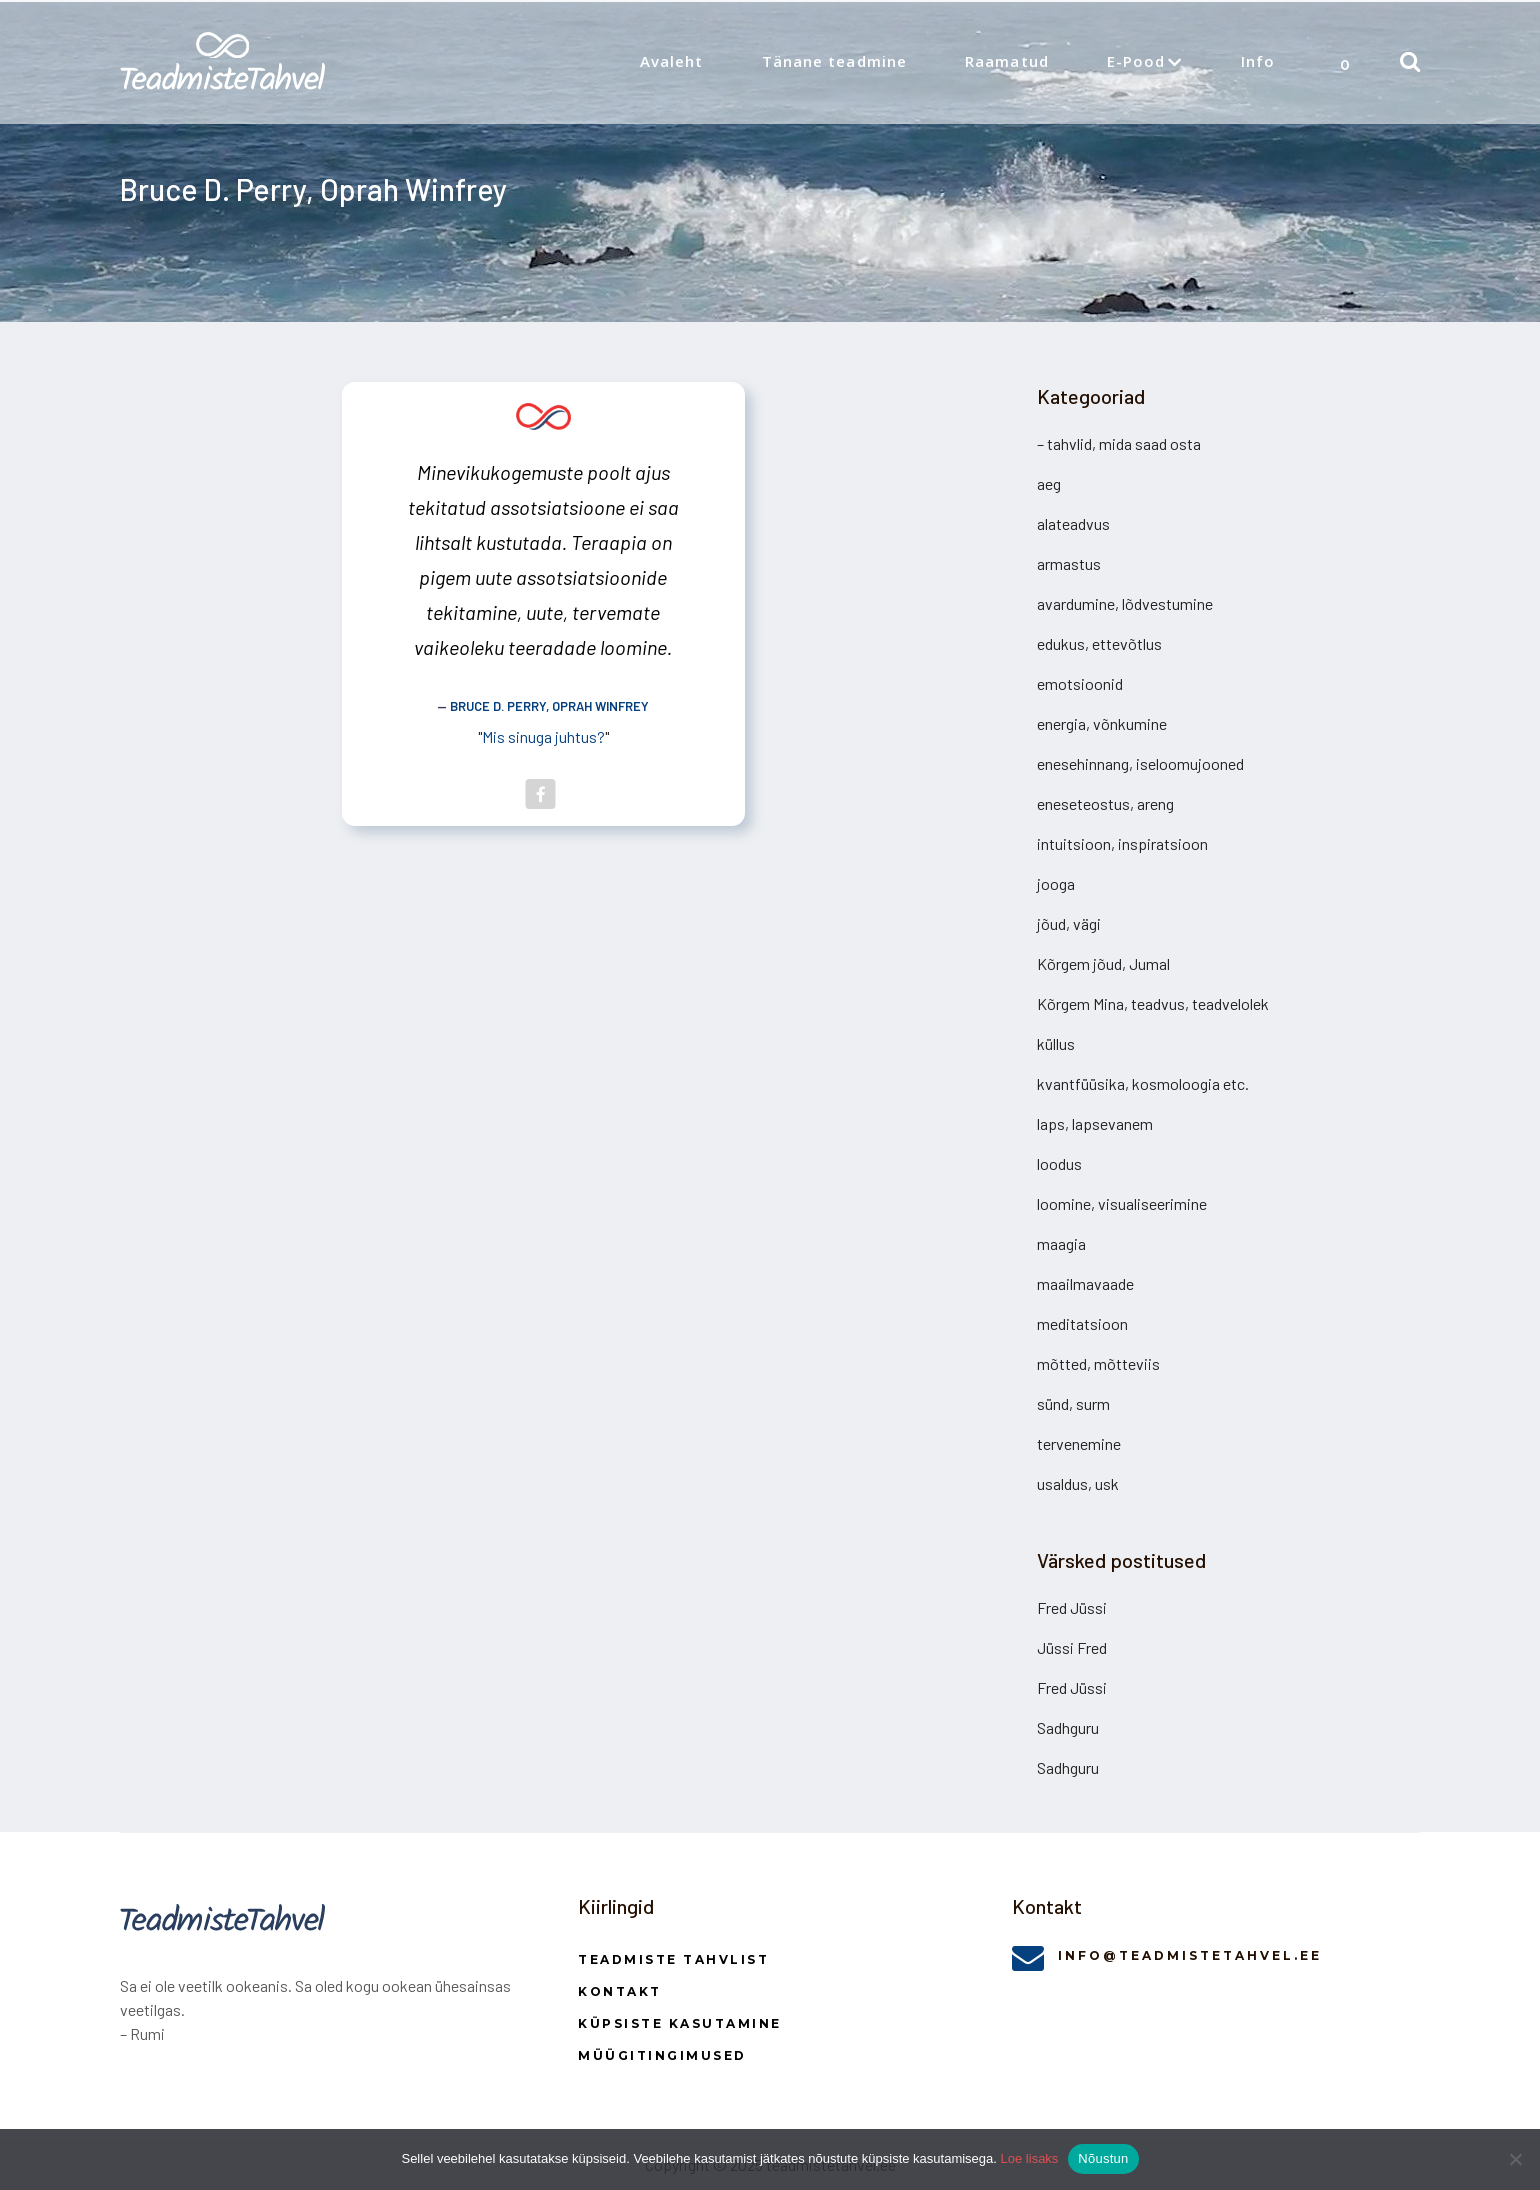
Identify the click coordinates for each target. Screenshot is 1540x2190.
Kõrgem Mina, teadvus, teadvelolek (1153, 1003)
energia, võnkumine (1102, 723)
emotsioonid (1080, 683)
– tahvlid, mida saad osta (1119, 443)
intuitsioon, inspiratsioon (1122, 843)
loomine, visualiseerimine (1122, 1203)
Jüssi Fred (1072, 1647)
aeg (1049, 483)
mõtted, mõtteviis (1098, 1363)
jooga (1056, 883)
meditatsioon (1082, 1323)
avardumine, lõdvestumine (1125, 603)
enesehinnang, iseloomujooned (1140, 763)
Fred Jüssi (1072, 1607)
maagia (1061, 1243)
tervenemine (1079, 1443)
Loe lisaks (1030, 2158)
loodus (1059, 1163)
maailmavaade (1085, 1283)
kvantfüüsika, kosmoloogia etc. (1143, 1083)
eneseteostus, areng (1105, 803)
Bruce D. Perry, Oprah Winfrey (549, 706)
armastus (1069, 563)
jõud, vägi (1069, 923)
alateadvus (1073, 523)
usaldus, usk (1078, 1483)
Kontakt (620, 1991)
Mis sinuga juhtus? (543, 736)
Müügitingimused (662, 2055)
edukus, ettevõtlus (1099, 643)
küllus (1056, 1043)
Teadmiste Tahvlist (673, 1959)
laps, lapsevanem (1095, 1123)
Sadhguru (1068, 1727)
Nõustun (1103, 2158)
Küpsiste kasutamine (680, 2023)
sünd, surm (1073, 1403)
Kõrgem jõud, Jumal (1103, 963)
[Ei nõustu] (1515, 2159)
